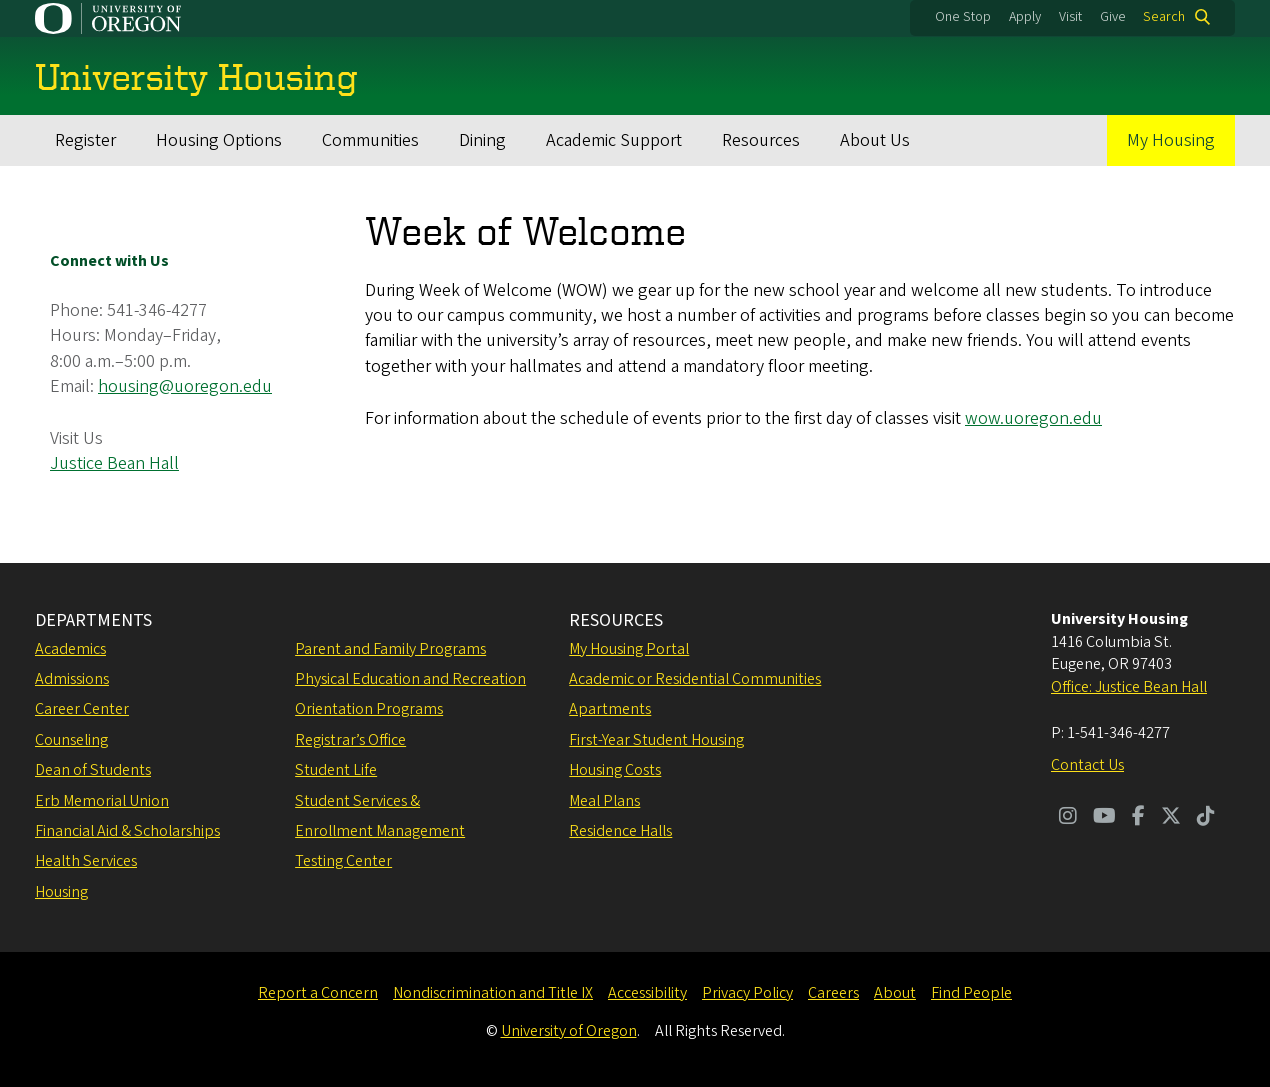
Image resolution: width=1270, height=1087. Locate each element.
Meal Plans (604, 801)
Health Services (86, 861)
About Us (875, 140)
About (895, 993)
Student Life (336, 770)
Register (85, 140)
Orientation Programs (369, 709)
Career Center (82, 709)
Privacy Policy (747, 993)
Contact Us (1087, 765)
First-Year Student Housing (656, 740)
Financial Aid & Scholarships (127, 831)
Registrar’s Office (350, 740)
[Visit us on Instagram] (1068, 818)
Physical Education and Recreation (410, 679)
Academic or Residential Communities (695, 679)
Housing (61, 892)
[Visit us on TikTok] (1206, 818)
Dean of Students (93, 770)
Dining (482, 140)
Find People (971, 993)
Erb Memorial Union (102, 801)
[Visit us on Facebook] (1138, 818)
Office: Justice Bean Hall (1129, 687)
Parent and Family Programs (390, 649)
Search (1164, 17)
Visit (1070, 17)
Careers (833, 993)
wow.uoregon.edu (1033, 418)
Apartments (610, 709)
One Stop (963, 17)
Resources (761, 140)
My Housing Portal (629, 649)
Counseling (71, 740)
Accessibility (647, 993)
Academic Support (614, 140)
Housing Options (219, 140)
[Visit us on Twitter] (1171, 818)
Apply (1025, 17)
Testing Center (343, 861)
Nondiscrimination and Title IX (493, 993)
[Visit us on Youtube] (1104, 818)
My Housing (1171, 140)
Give (1113, 17)
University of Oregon (569, 1031)
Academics (70, 649)
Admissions (72, 679)
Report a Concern (318, 993)
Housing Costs (615, 770)
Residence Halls (620, 831)
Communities (370, 140)
